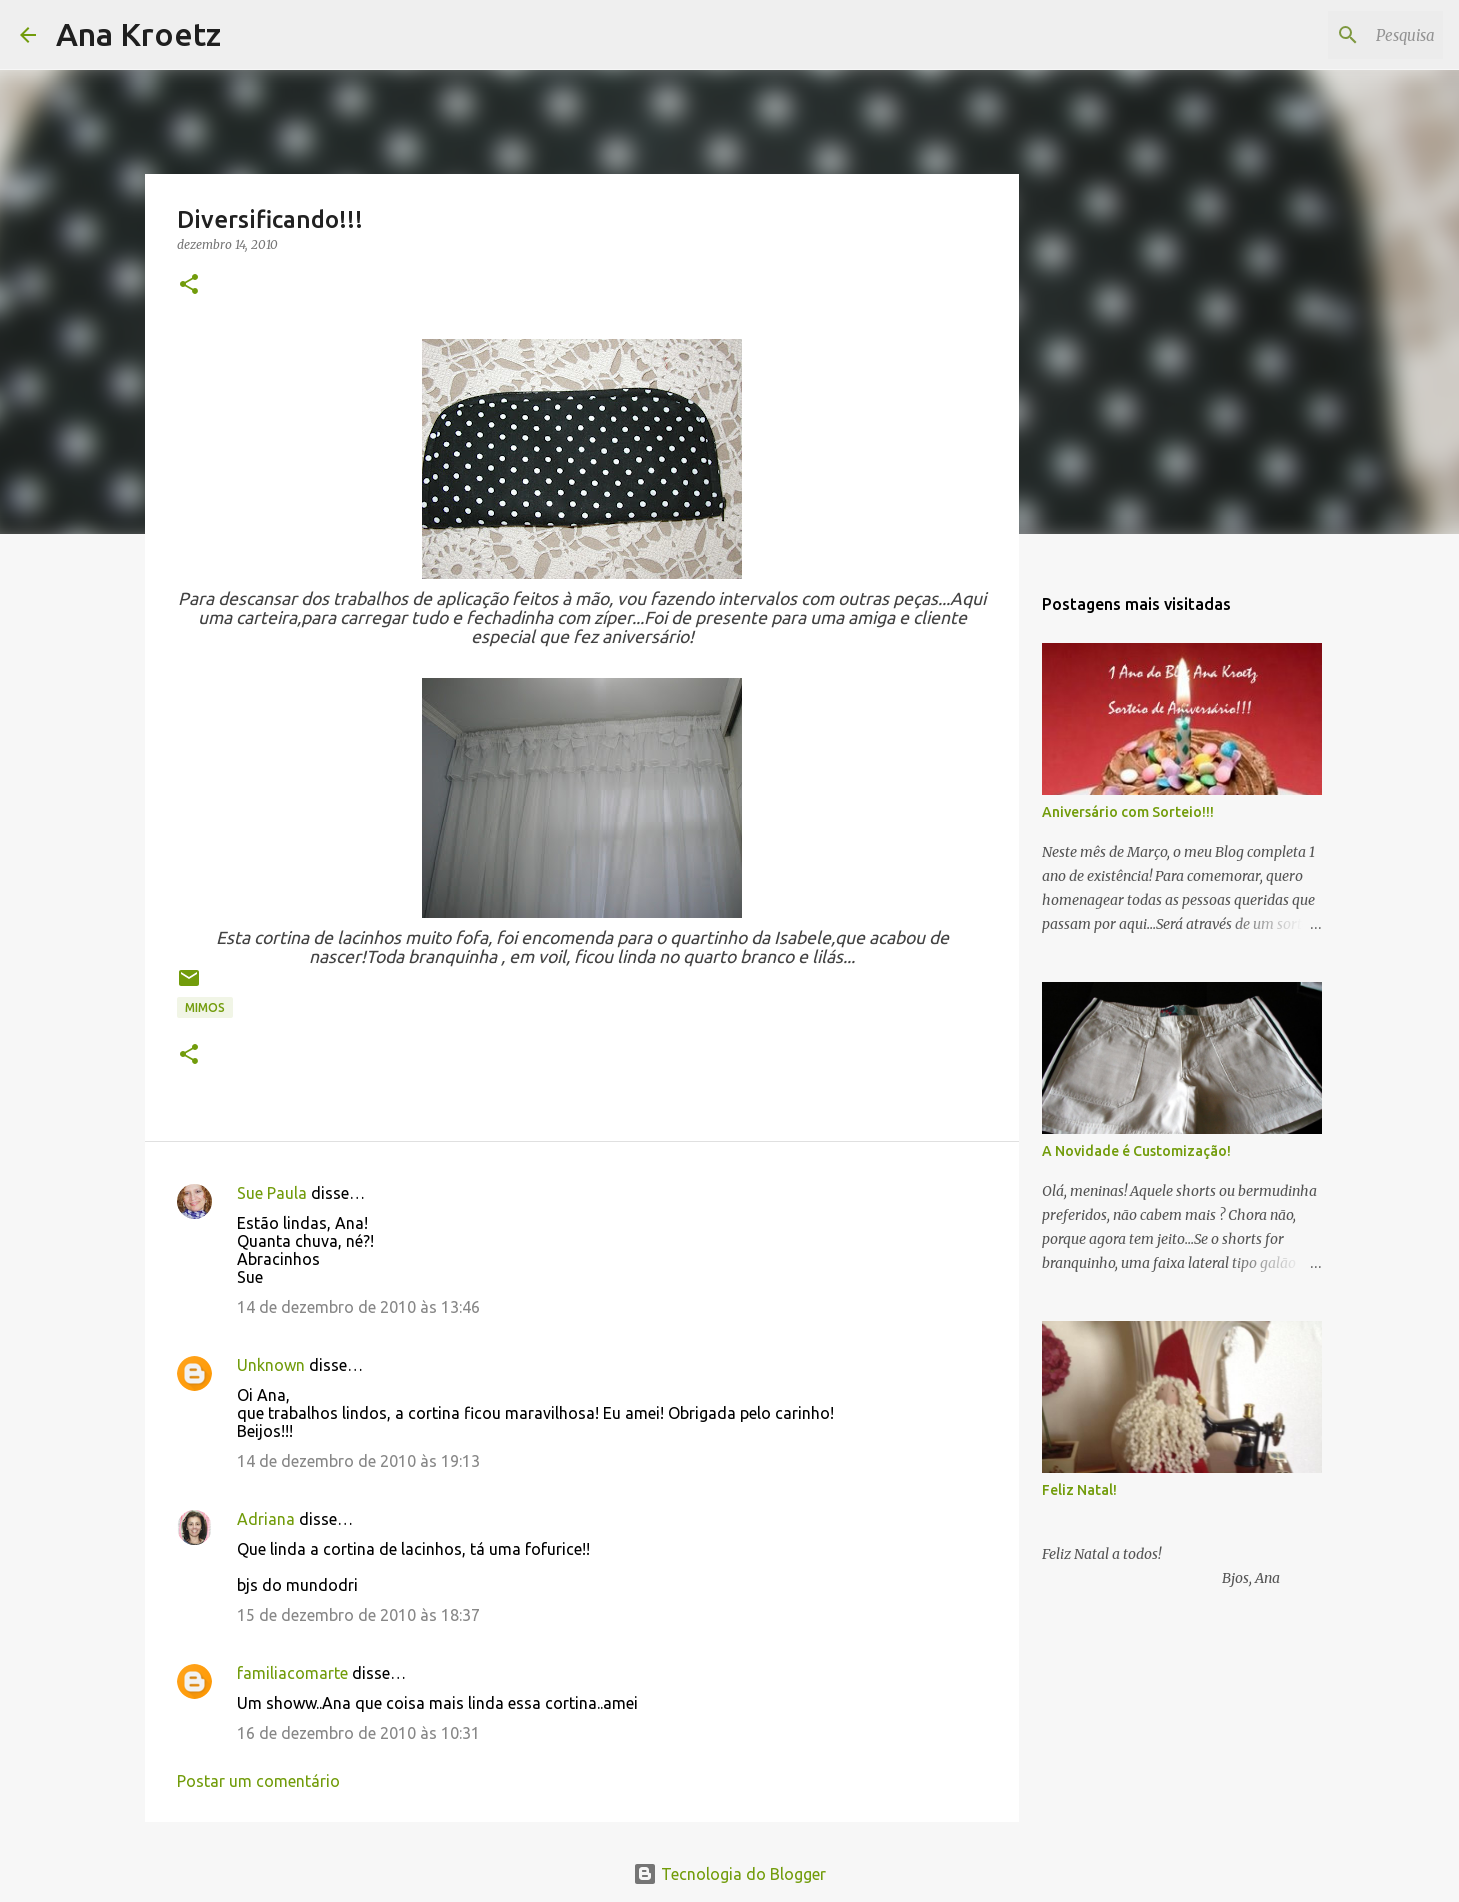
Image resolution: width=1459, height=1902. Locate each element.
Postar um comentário (258, 1781)
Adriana (266, 1519)
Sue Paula (272, 1193)
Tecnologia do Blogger (729, 1874)
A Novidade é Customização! (1136, 1151)
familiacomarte (292, 1673)
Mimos (205, 1007)
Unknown (271, 1365)
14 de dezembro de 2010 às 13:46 (358, 1307)
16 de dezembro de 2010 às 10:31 (358, 1733)
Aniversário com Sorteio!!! (1128, 812)
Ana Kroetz (138, 34)
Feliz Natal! (1079, 1490)
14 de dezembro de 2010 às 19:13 (358, 1461)
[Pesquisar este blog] (1338, 35)
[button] (189, 285)
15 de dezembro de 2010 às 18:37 (358, 1615)
